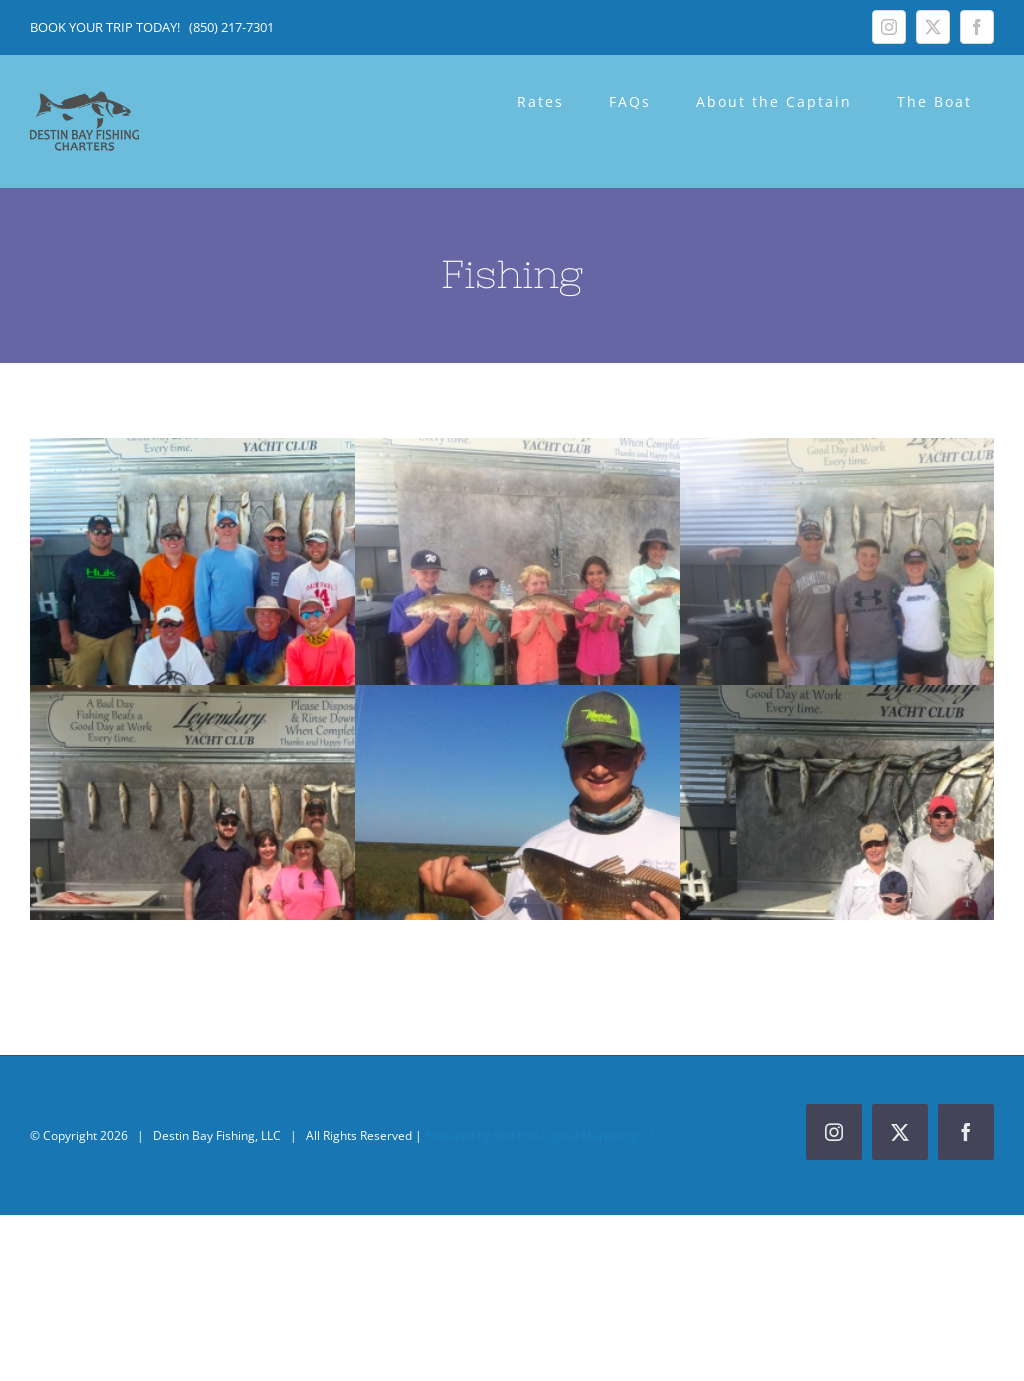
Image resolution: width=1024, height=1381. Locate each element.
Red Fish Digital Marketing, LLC (578, 1135)
